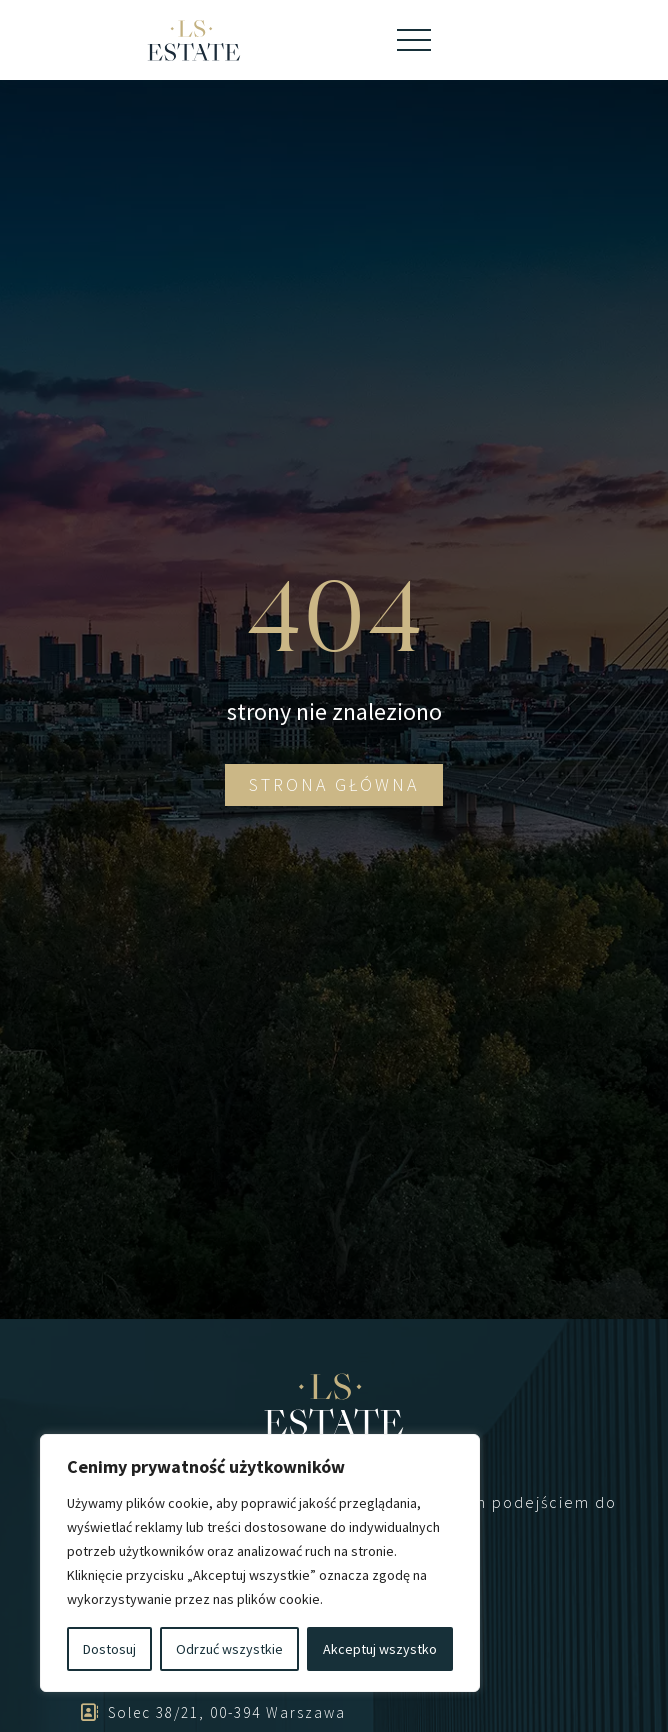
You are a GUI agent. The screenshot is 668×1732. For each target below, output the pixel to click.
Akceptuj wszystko (380, 1649)
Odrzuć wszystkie (229, 1649)
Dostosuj (109, 1649)
